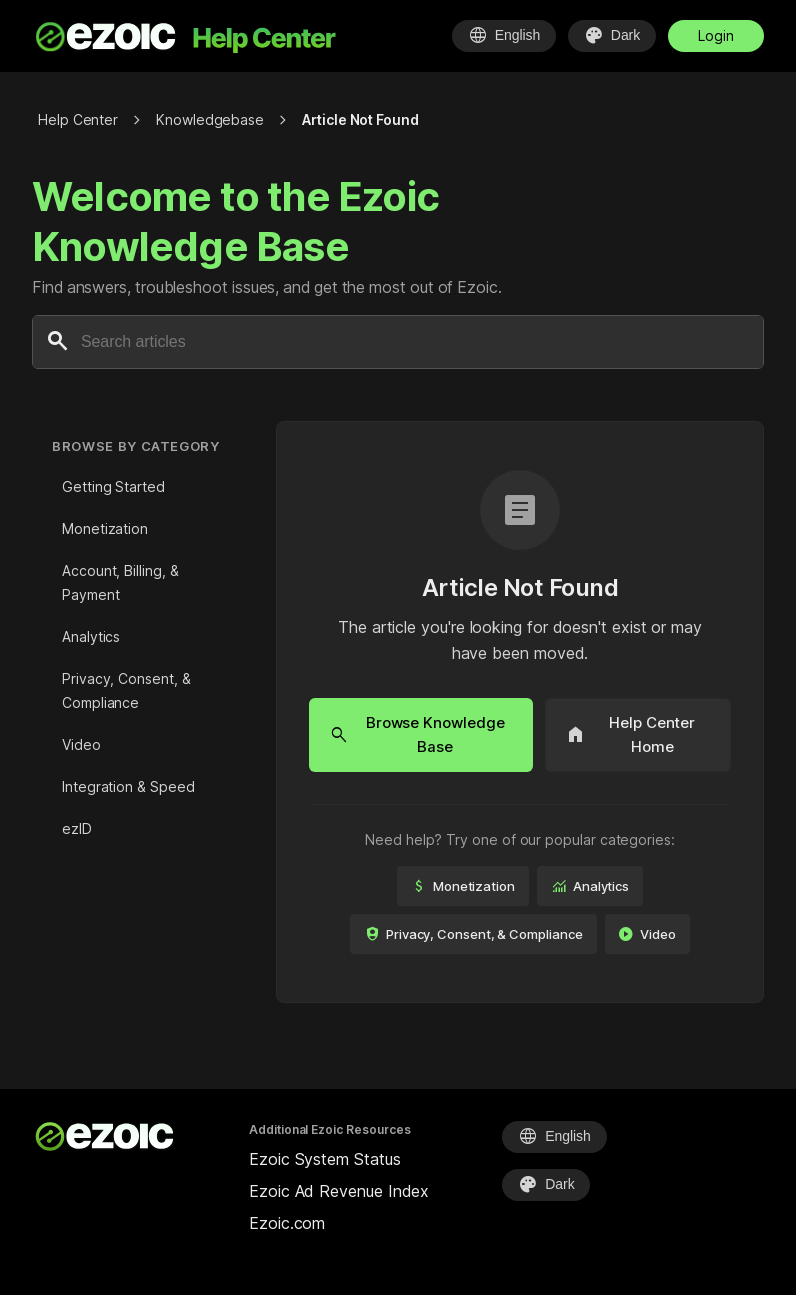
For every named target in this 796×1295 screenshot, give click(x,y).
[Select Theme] (612, 36)
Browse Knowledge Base (417, 734)
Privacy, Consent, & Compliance (126, 690)
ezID (77, 828)
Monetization (105, 528)
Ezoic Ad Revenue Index (339, 1191)
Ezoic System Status (324, 1159)
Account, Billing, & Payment (120, 582)
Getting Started (113, 486)
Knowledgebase (210, 119)
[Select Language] (503, 36)
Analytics (91, 636)
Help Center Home (630, 734)
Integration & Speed (128, 786)
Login (716, 35)
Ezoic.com (287, 1223)
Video (81, 744)
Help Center (78, 119)
